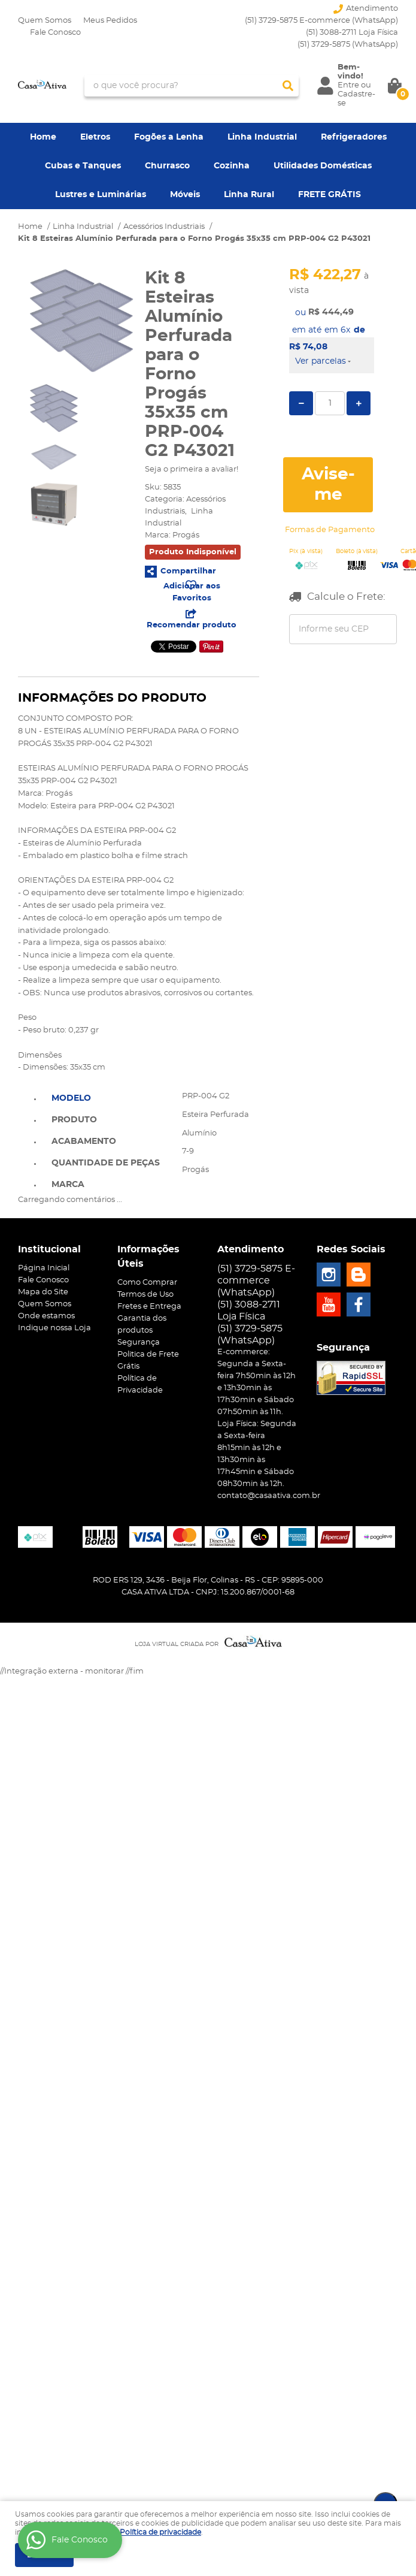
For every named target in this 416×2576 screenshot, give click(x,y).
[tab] (105, 1097)
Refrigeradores (354, 137)
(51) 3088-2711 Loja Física (352, 33)
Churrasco (167, 166)
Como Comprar (147, 1283)
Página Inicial (43, 1268)
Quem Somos (44, 21)
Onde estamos (46, 1316)
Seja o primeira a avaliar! (191, 469)
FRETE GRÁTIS (329, 195)
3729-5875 (347, 45)
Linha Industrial (262, 137)
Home (43, 137)
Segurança (138, 1342)
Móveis (185, 195)
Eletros (95, 137)
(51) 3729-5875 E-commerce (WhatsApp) (321, 21)
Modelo (71, 1098)
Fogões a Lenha (169, 137)
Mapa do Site (43, 1292)
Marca (67, 1184)
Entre (348, 85)
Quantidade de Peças (105, 1163)
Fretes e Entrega (149, 1306)
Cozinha (232, 166)
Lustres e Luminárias (100, 195)
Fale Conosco (55, 33)
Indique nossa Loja (54, 1328)
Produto (74, 1120)
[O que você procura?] (288, 85)
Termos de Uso (145, 1294)
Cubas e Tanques (83, 166)
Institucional (49, 1249)
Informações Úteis (148, 1257)
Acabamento (83, 1141)
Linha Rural (249, 195)
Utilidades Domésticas (323, 166)
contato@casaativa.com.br (268, 1496)
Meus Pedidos (110, 21)
